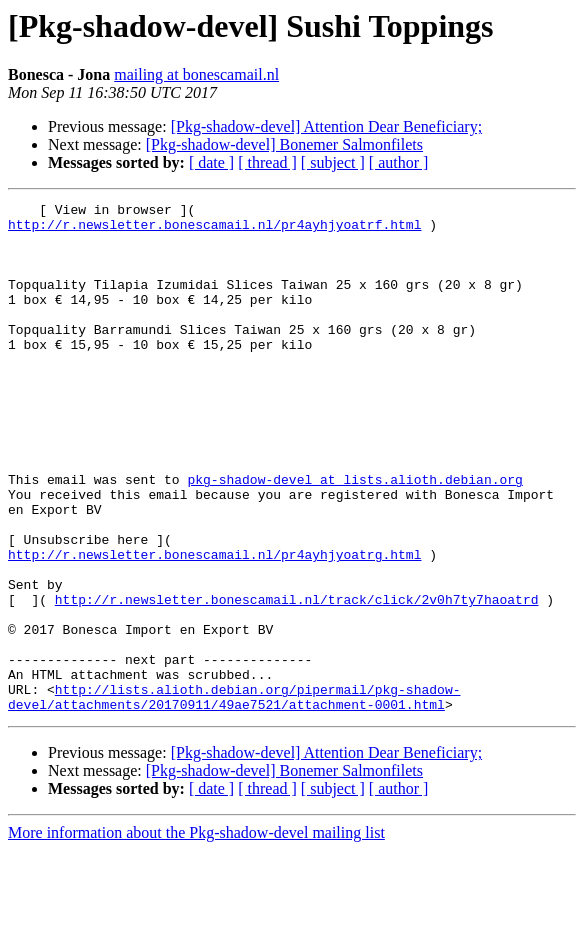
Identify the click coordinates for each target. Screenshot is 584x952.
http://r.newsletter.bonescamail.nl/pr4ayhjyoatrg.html (214, 626)
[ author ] (399, 162)
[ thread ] (267, 162)
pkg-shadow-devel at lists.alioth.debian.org (354, 536)
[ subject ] (333, 162)
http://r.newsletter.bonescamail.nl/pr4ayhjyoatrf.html (214, 230)
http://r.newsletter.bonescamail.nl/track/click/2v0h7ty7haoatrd (297, 680)
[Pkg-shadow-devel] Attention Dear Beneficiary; (326, 126)
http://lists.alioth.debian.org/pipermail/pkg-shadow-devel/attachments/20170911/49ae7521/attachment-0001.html (234, 797)
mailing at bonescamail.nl (196, 74)
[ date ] (211, 162)
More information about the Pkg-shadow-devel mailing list (196, 934)
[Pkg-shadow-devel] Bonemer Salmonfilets (284, 144)
